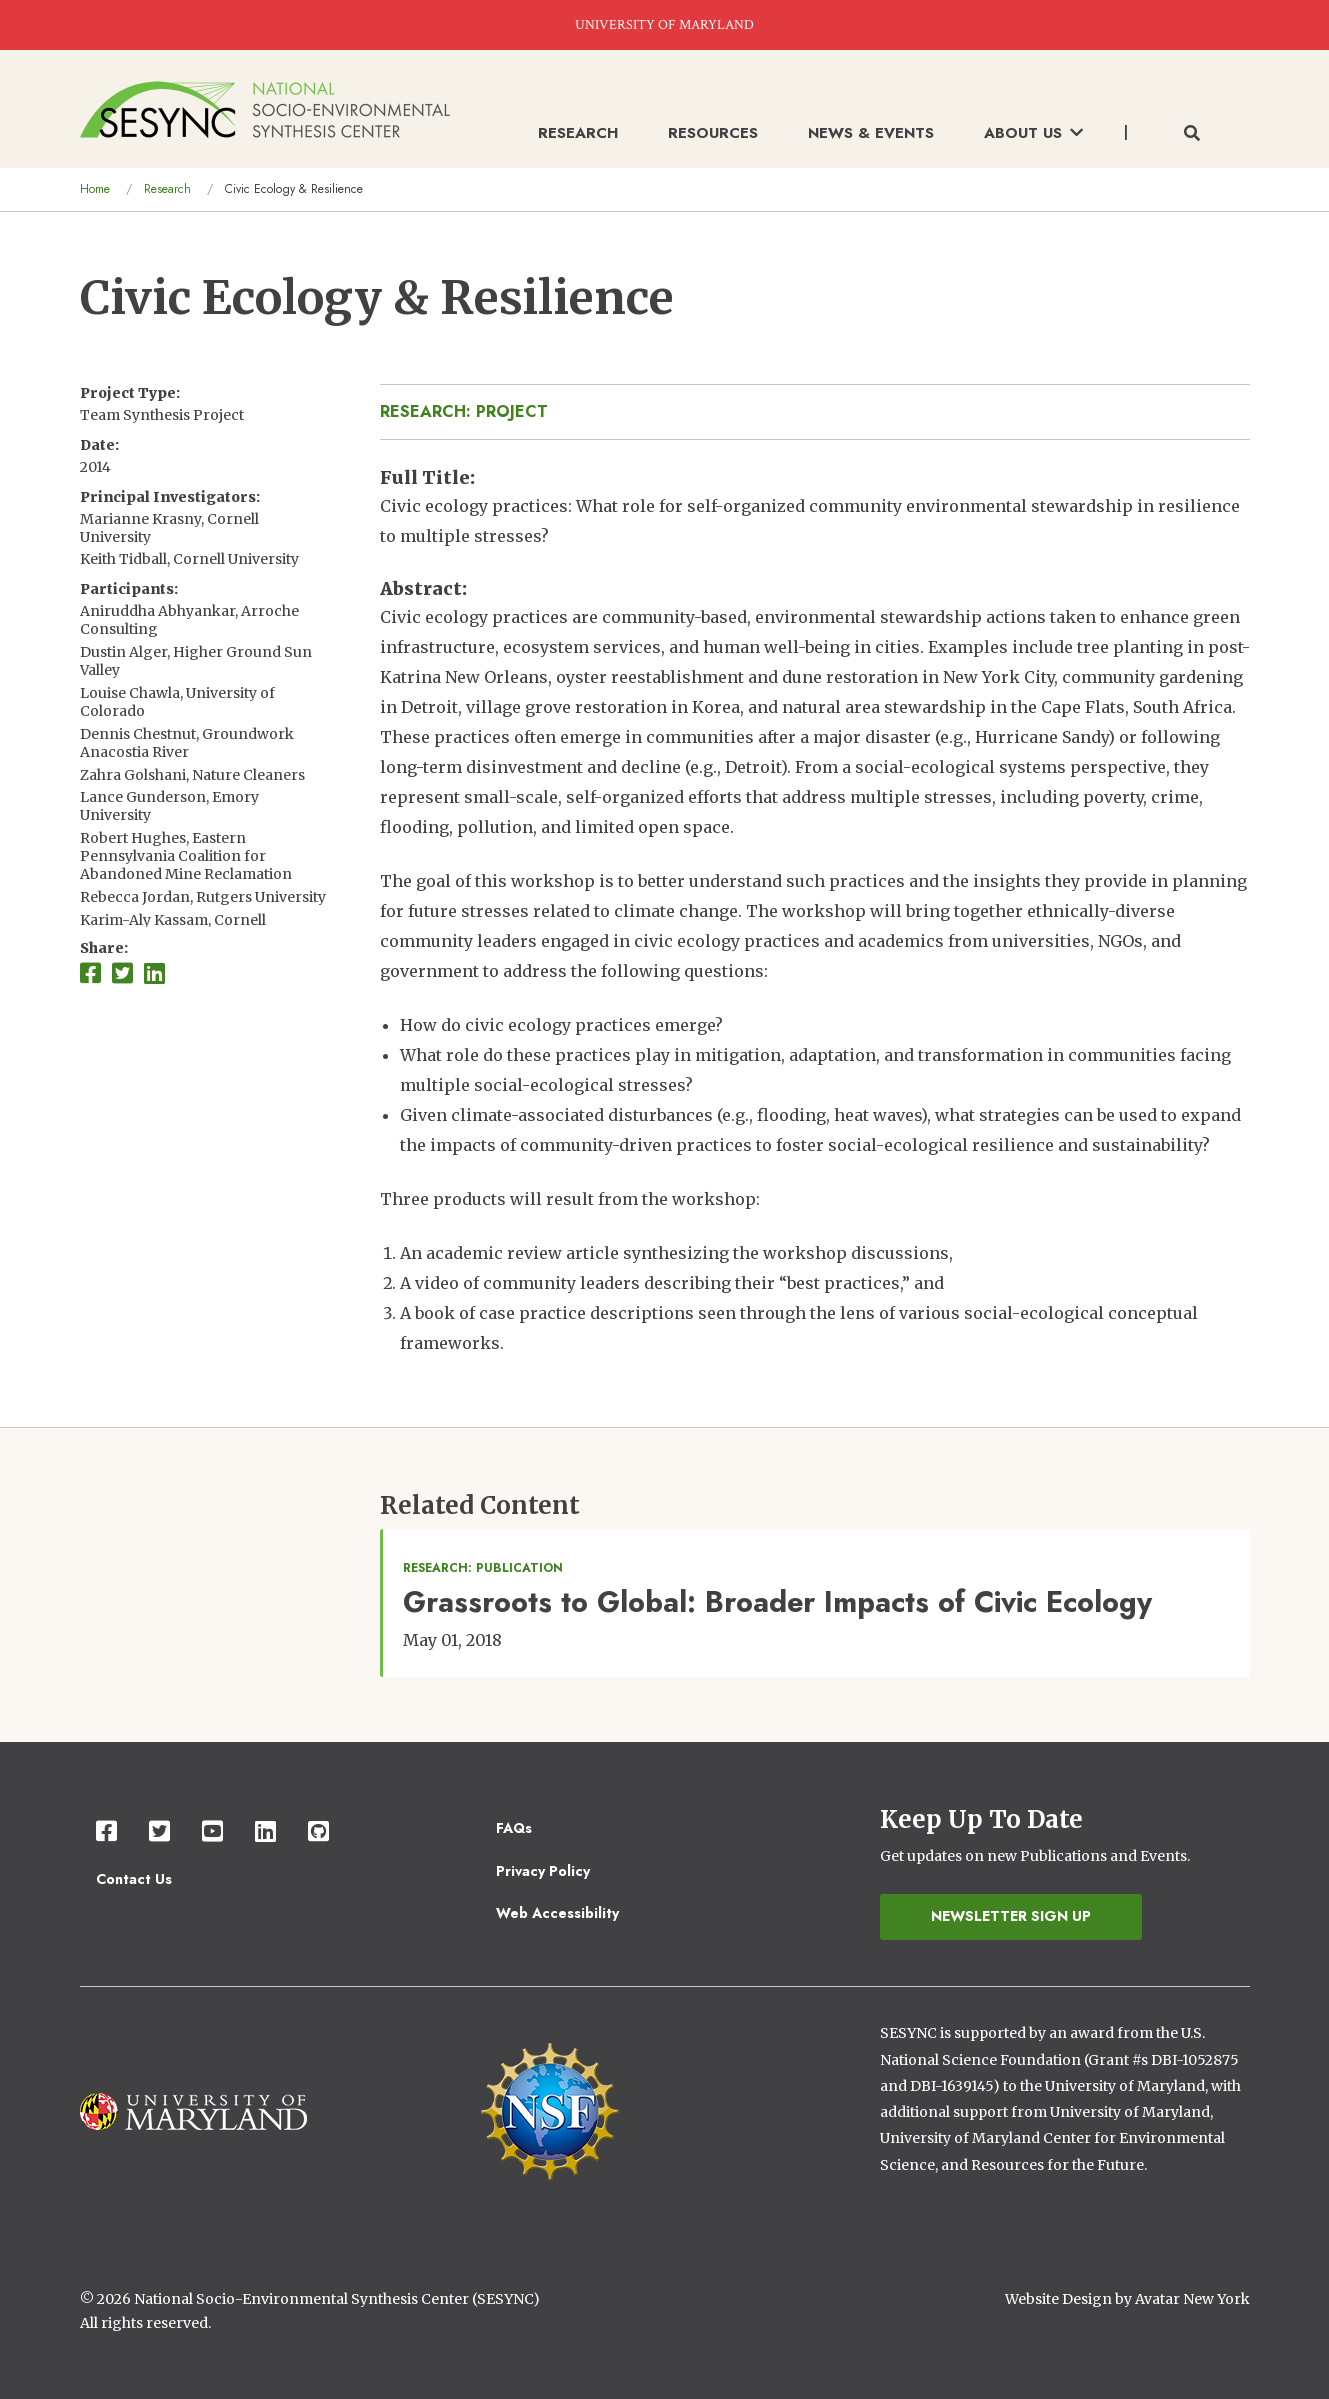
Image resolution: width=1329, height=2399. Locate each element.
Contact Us (134, 1879)
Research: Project (464, 411)
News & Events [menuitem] (871, 133)
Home (95, 189)
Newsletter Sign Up (1011, 1916)
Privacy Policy (543, 1871)
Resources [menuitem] (713, 133)
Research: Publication (483, 1568)
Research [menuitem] (578, 133)
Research (167, 189)
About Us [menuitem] (1033, 133)
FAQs (514, 1828)
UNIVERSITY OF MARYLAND (664, 25)
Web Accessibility (557, 1913)
